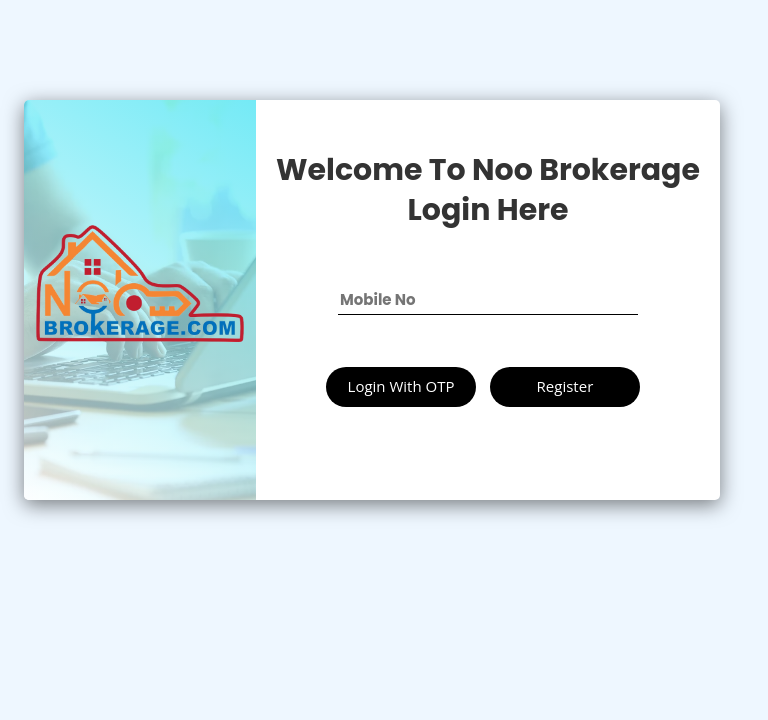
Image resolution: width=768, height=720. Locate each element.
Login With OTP (401, 386)
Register (565, 386)
